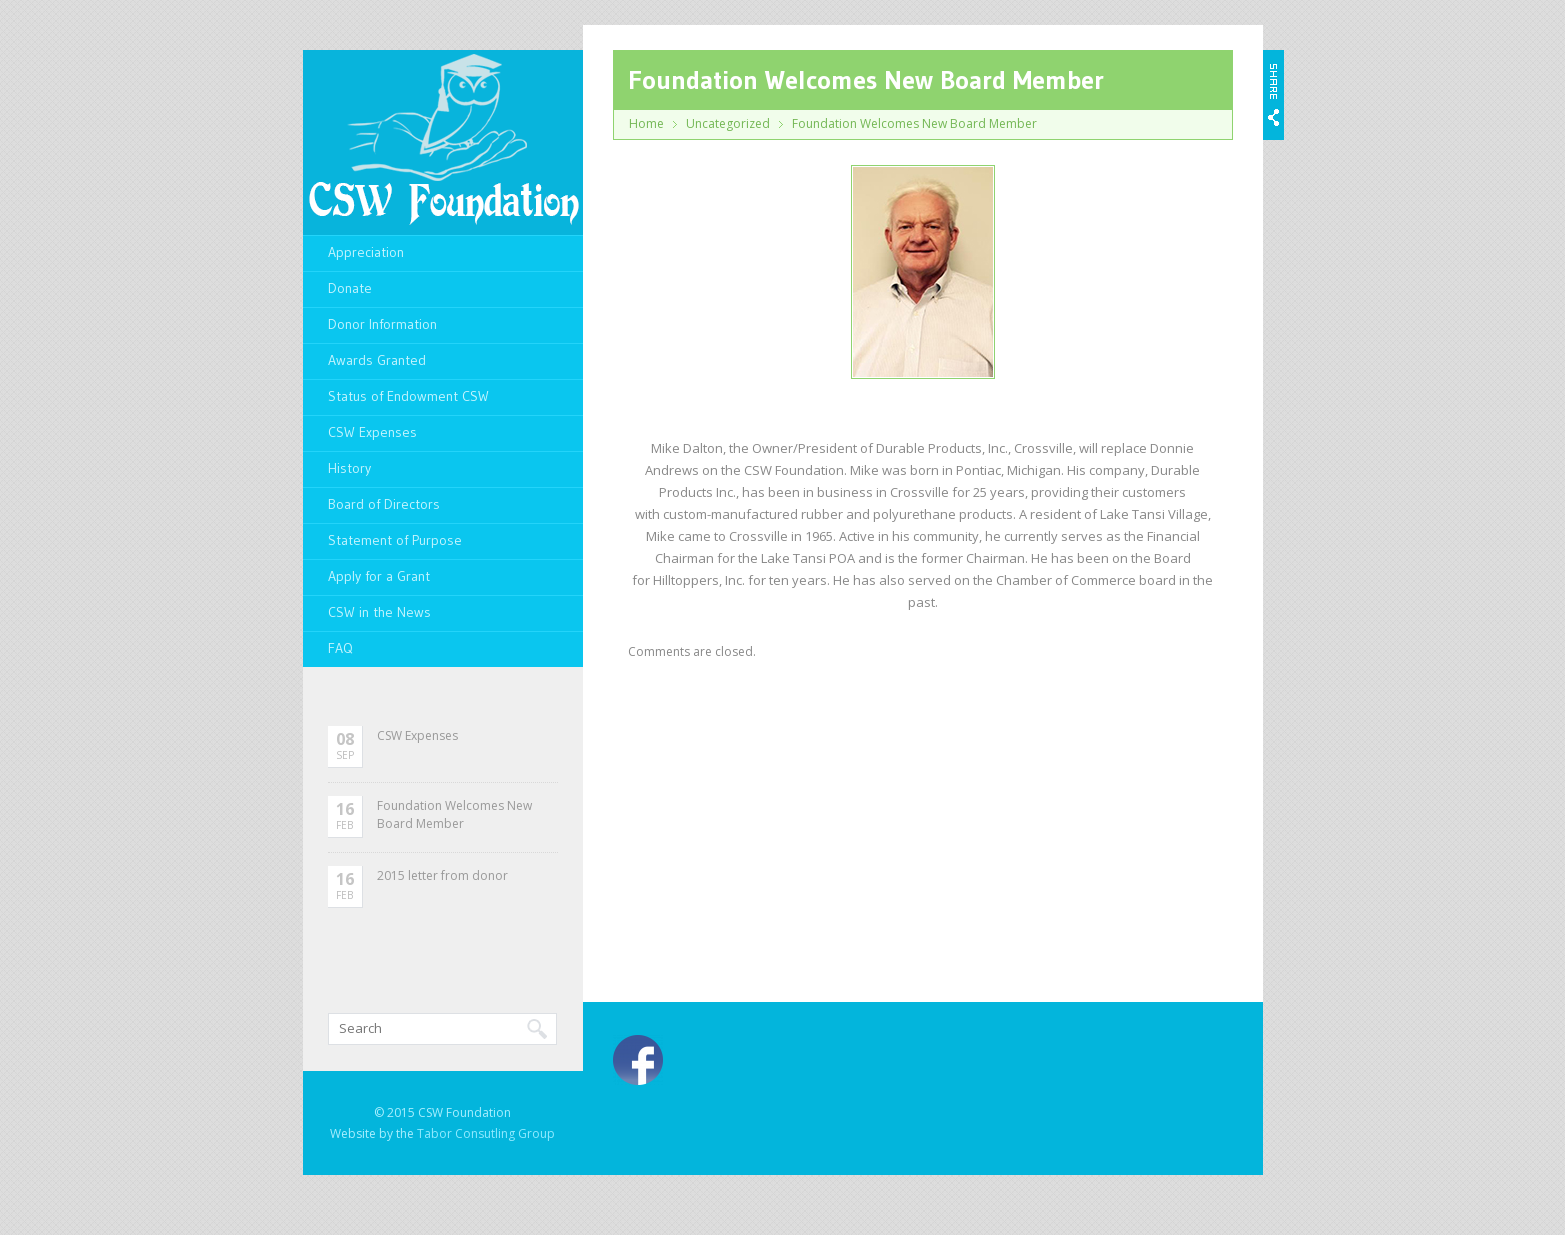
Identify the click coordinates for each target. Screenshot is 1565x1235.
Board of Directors (384, 504)
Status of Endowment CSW (408, 396)
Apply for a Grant (379, 576)
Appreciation (366, 252)
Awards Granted (377, 360)
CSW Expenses (372, 432)
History (349, 468)
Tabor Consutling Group (486, 1133)
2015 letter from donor (442, 875)
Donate (350, 288)
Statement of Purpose (395, 540)
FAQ (340, 648)
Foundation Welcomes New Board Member (454, 814)
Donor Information (382, 324)
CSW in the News (379, 612)
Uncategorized (728, 123)
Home (646, 123)
